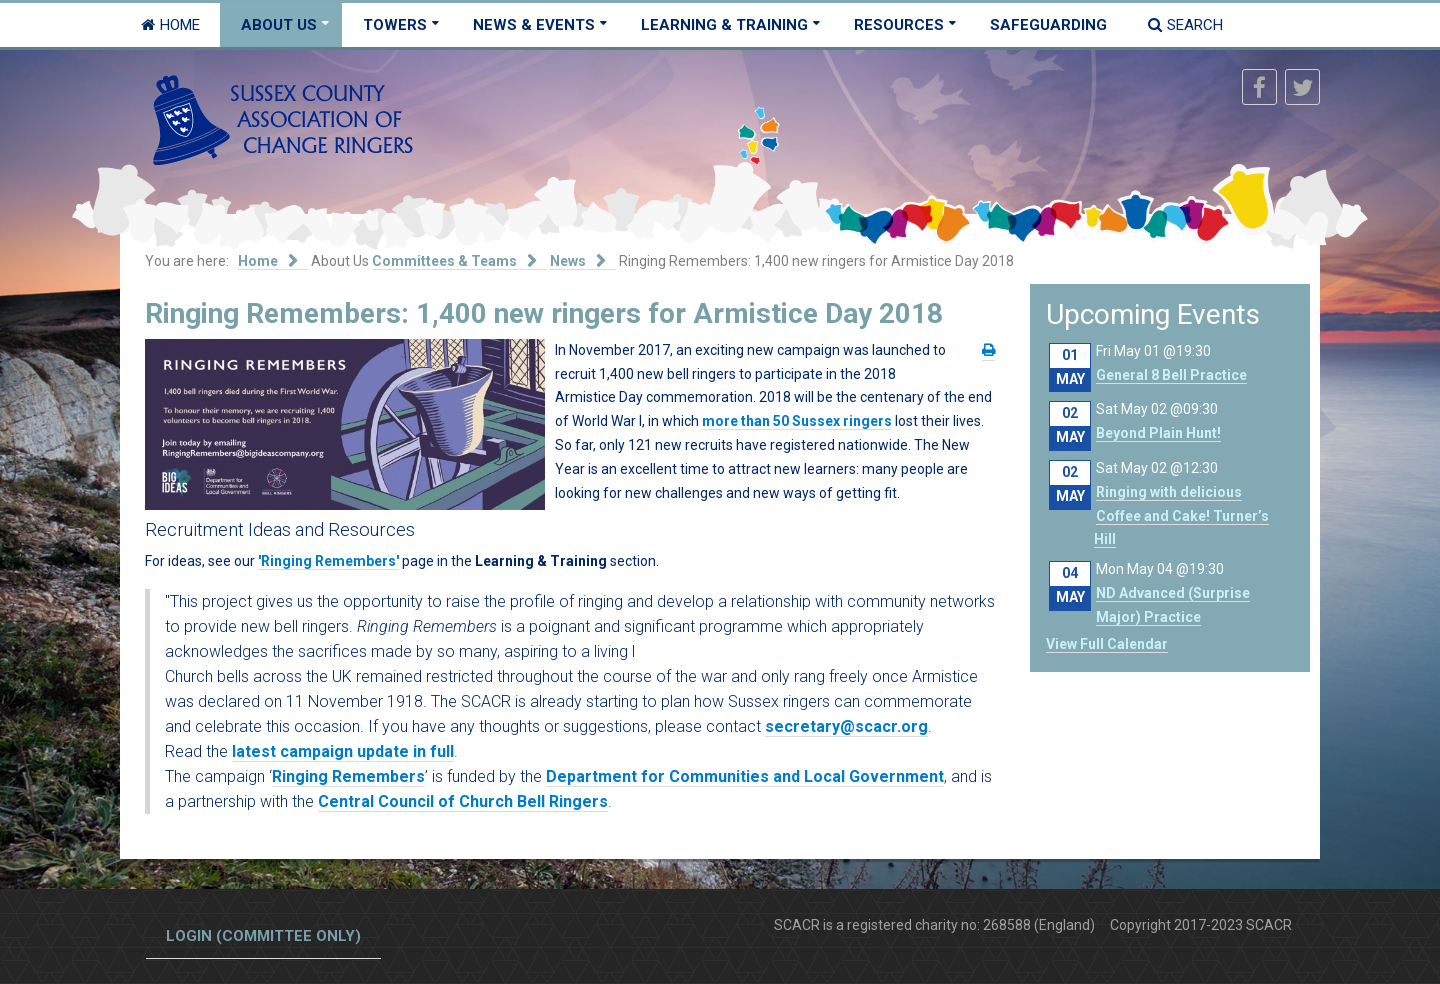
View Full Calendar (1107, 644)
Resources (899, 25)
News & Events (534, 25)
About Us (279, 25)
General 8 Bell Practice (1171, 375)
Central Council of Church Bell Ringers (463, 801)
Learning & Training (724, 25)
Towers (395, 25)
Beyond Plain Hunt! (1158, 433)
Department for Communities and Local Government (745, 776)
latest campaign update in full (343, 751)
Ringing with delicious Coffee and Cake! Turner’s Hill (1181, 516)
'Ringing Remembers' (328, 561)
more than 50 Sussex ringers (797, 421)
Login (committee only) (263, 936)
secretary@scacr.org (846, 726)
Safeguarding (1048, 25)
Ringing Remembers (348, 776)
